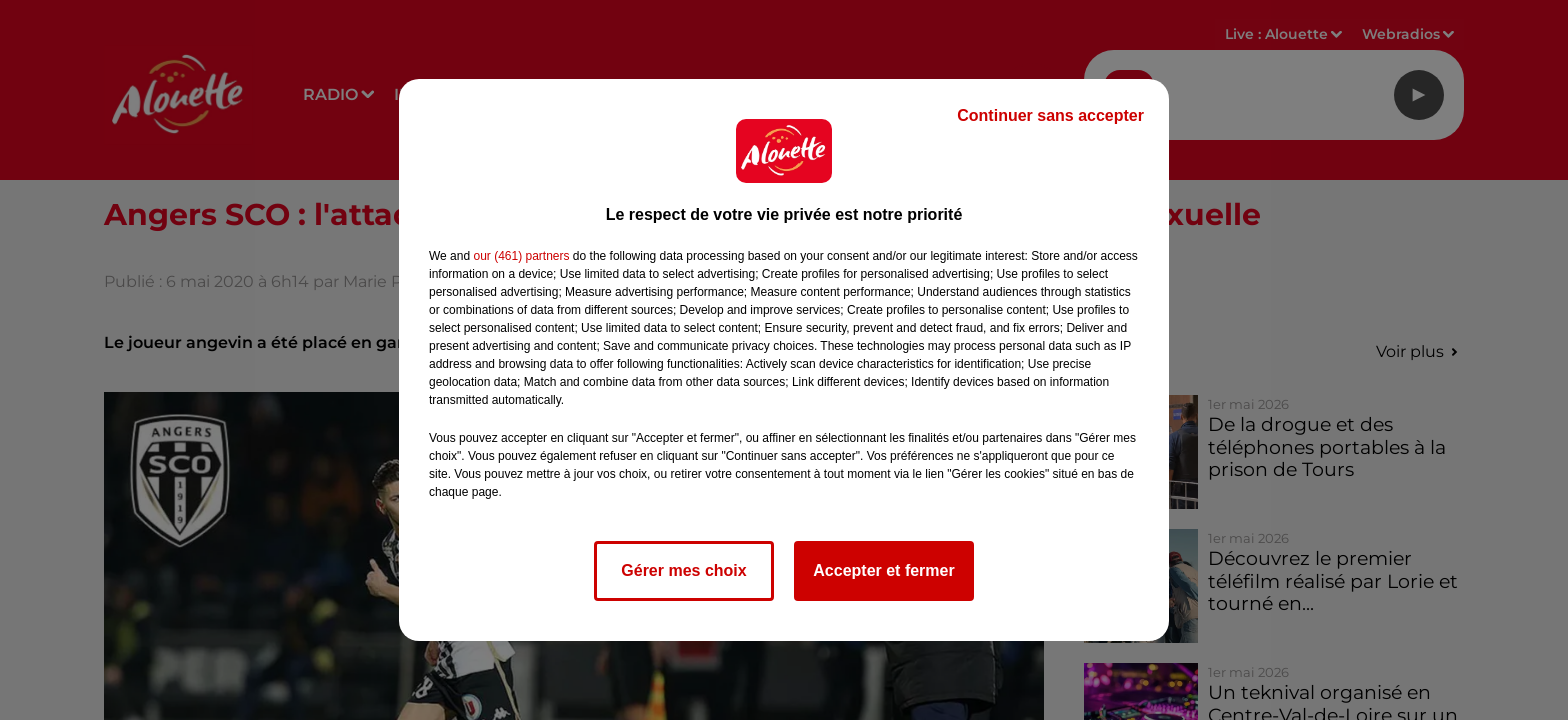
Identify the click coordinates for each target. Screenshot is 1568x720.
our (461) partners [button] (521, 256)
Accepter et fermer (883, 570)
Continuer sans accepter (1050, 115)
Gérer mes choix (683, 570)
